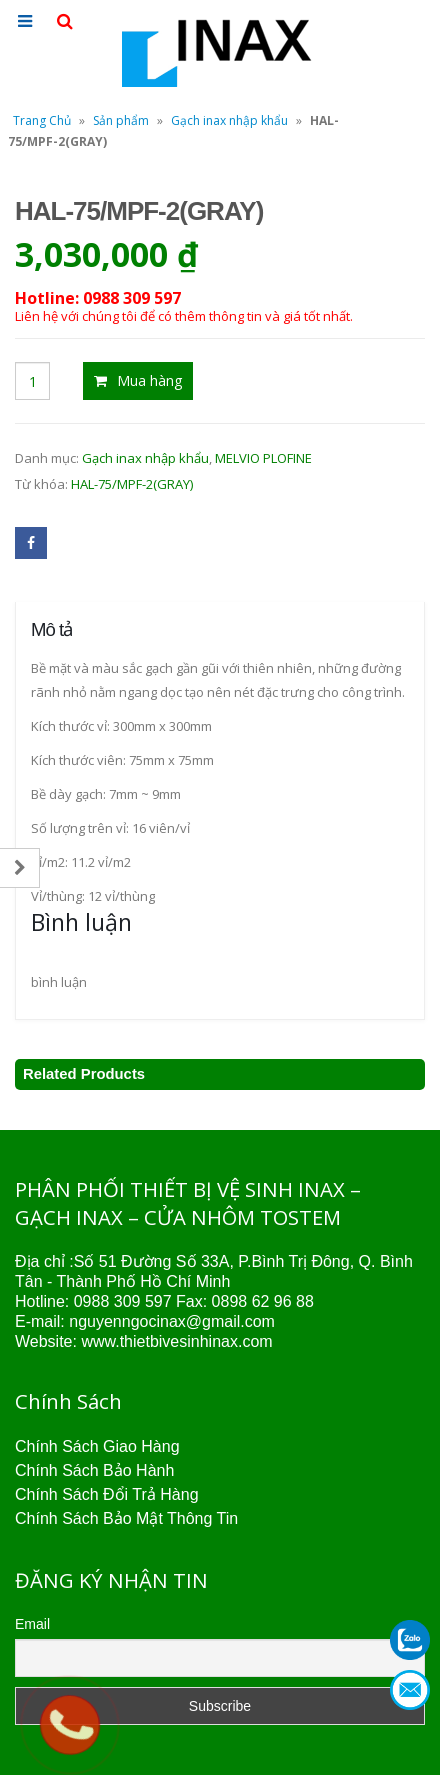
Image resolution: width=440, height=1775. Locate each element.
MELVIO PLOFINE (263, 458)
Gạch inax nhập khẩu (229, 120)
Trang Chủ (42, 120)
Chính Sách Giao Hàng (97, 1446)
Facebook (31, 543)
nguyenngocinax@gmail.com (172, 1321)
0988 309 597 (123, 1301)
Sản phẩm (121, 120)
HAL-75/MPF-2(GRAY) (132, 484)
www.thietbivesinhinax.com (176, 1341)
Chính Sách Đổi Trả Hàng (107, 1494)
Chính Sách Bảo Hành (94, 1470)
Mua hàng (149, 380)
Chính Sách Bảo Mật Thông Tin (126, 1518)
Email (32, 1624)
